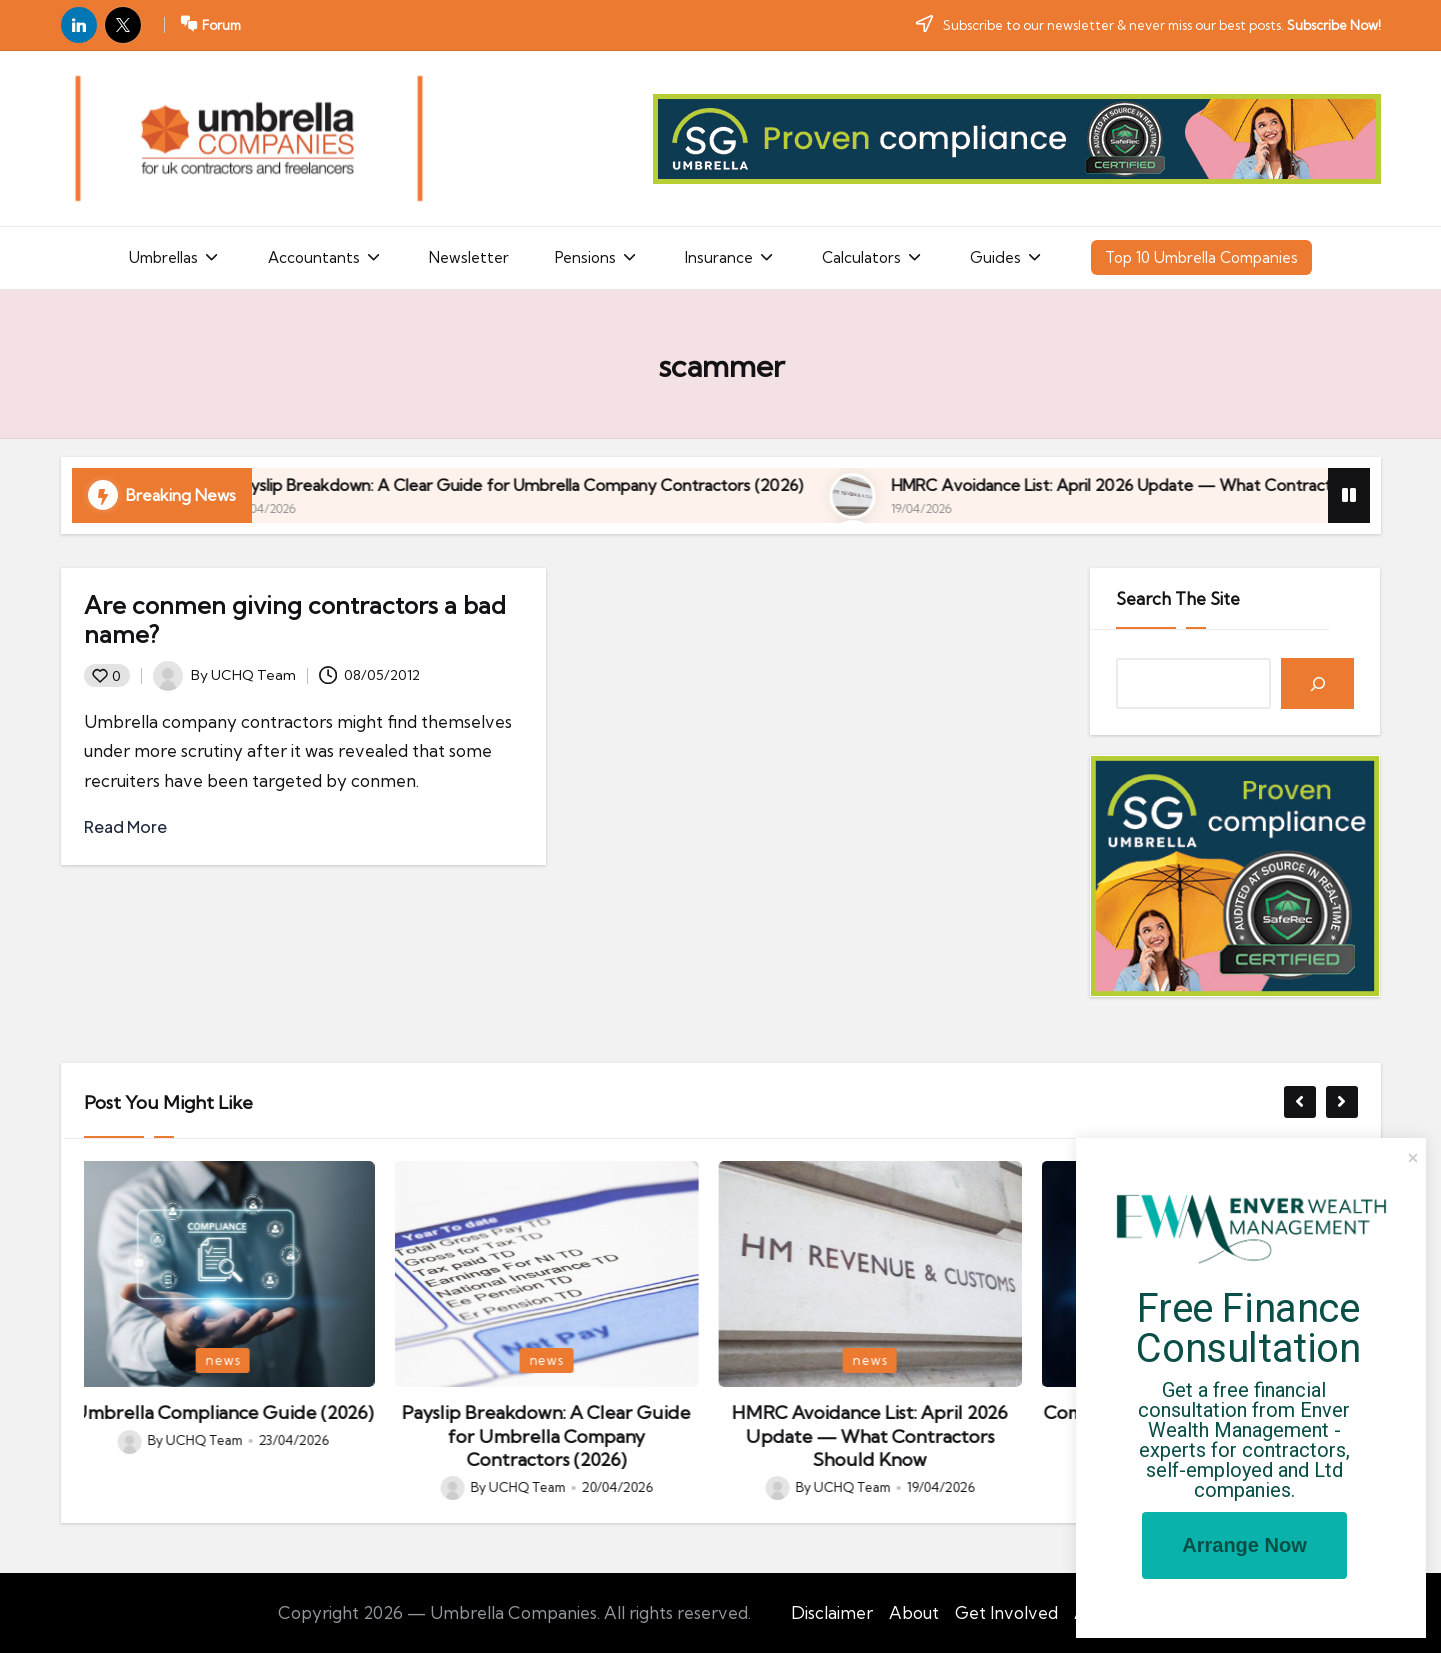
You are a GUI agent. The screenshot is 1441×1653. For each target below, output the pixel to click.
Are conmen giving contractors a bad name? (295, 619)
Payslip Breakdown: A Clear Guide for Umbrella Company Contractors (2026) (799, 485)
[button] (1300, 1102)
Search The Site (1178, 598)
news (235, 1360)
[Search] (1317, 683)
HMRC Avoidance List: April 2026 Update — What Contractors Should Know (882, 1436)
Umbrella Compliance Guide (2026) (295, 485)
